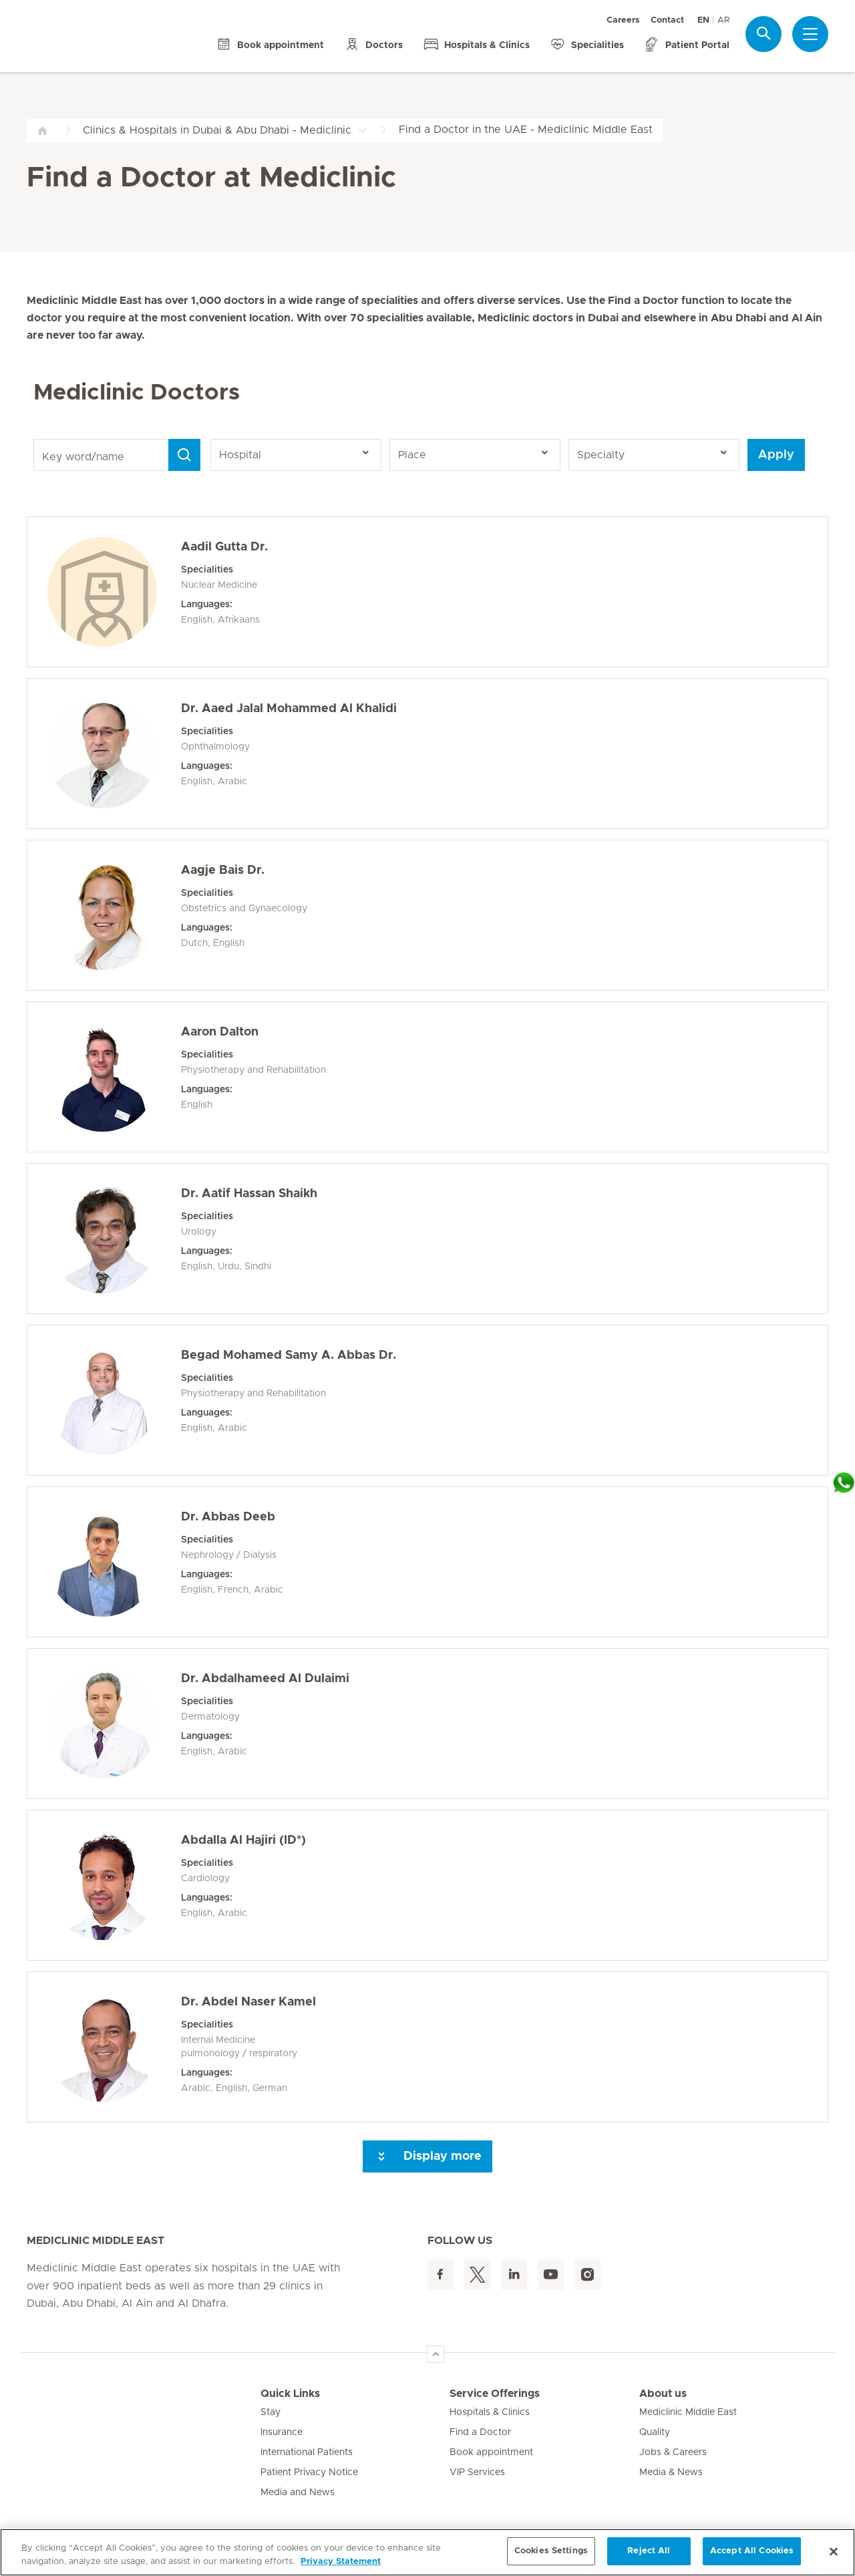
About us (663, 2393)
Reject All (648, 2551)
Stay (271, 2412)
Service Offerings (495, 2393)
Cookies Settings (551, 2551)
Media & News (671, 2472)
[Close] (833, 2551)
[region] (427, 2552)
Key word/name (35, 439)
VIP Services (477, 2472)
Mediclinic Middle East (688, 2412)
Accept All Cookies (752, 2551)
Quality (654, 2432)
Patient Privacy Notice (309, 2472)
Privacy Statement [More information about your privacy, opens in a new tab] (341, 2561)
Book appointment (491, 2452)
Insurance (282, 2432)
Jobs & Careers (673, 2452)
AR (723, 20)
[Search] (184, 455)
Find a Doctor (480, 2432)
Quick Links (290, 2393)
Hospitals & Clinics (490, 2412)
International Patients (307, 2452)
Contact (667, 20)
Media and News (298, 2492)
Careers (623, 20)
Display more (427, 2156)
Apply (776, 455)
